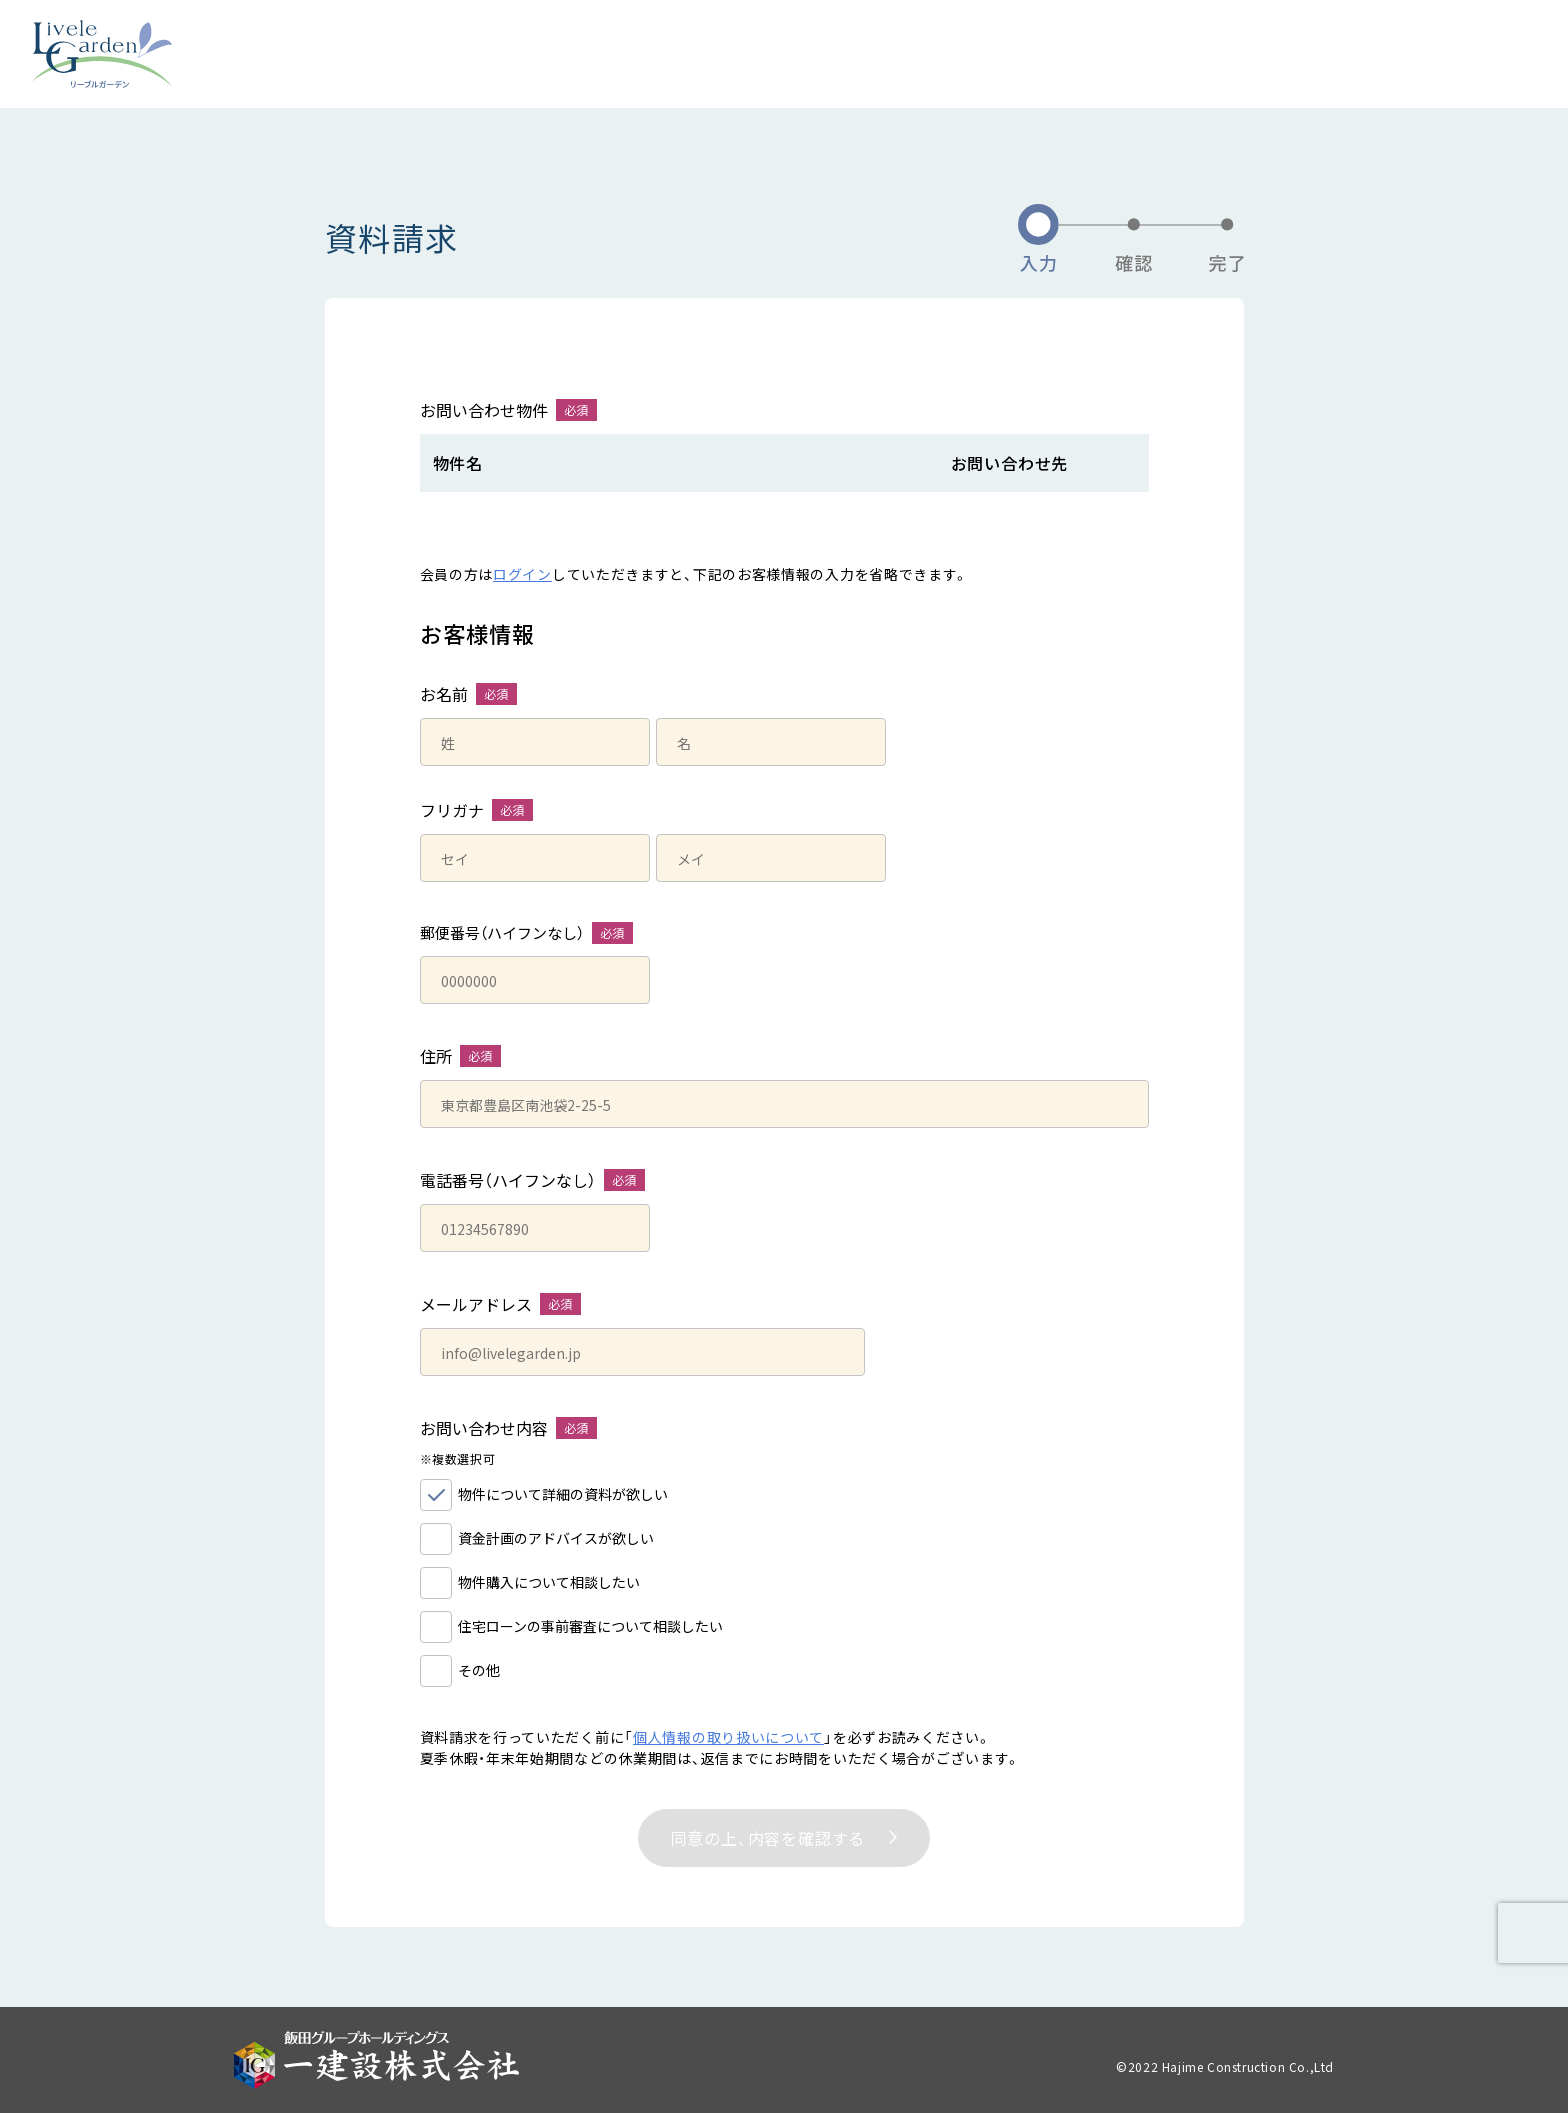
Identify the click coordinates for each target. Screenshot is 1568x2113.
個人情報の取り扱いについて (728, 1737)
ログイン (522, 574)
